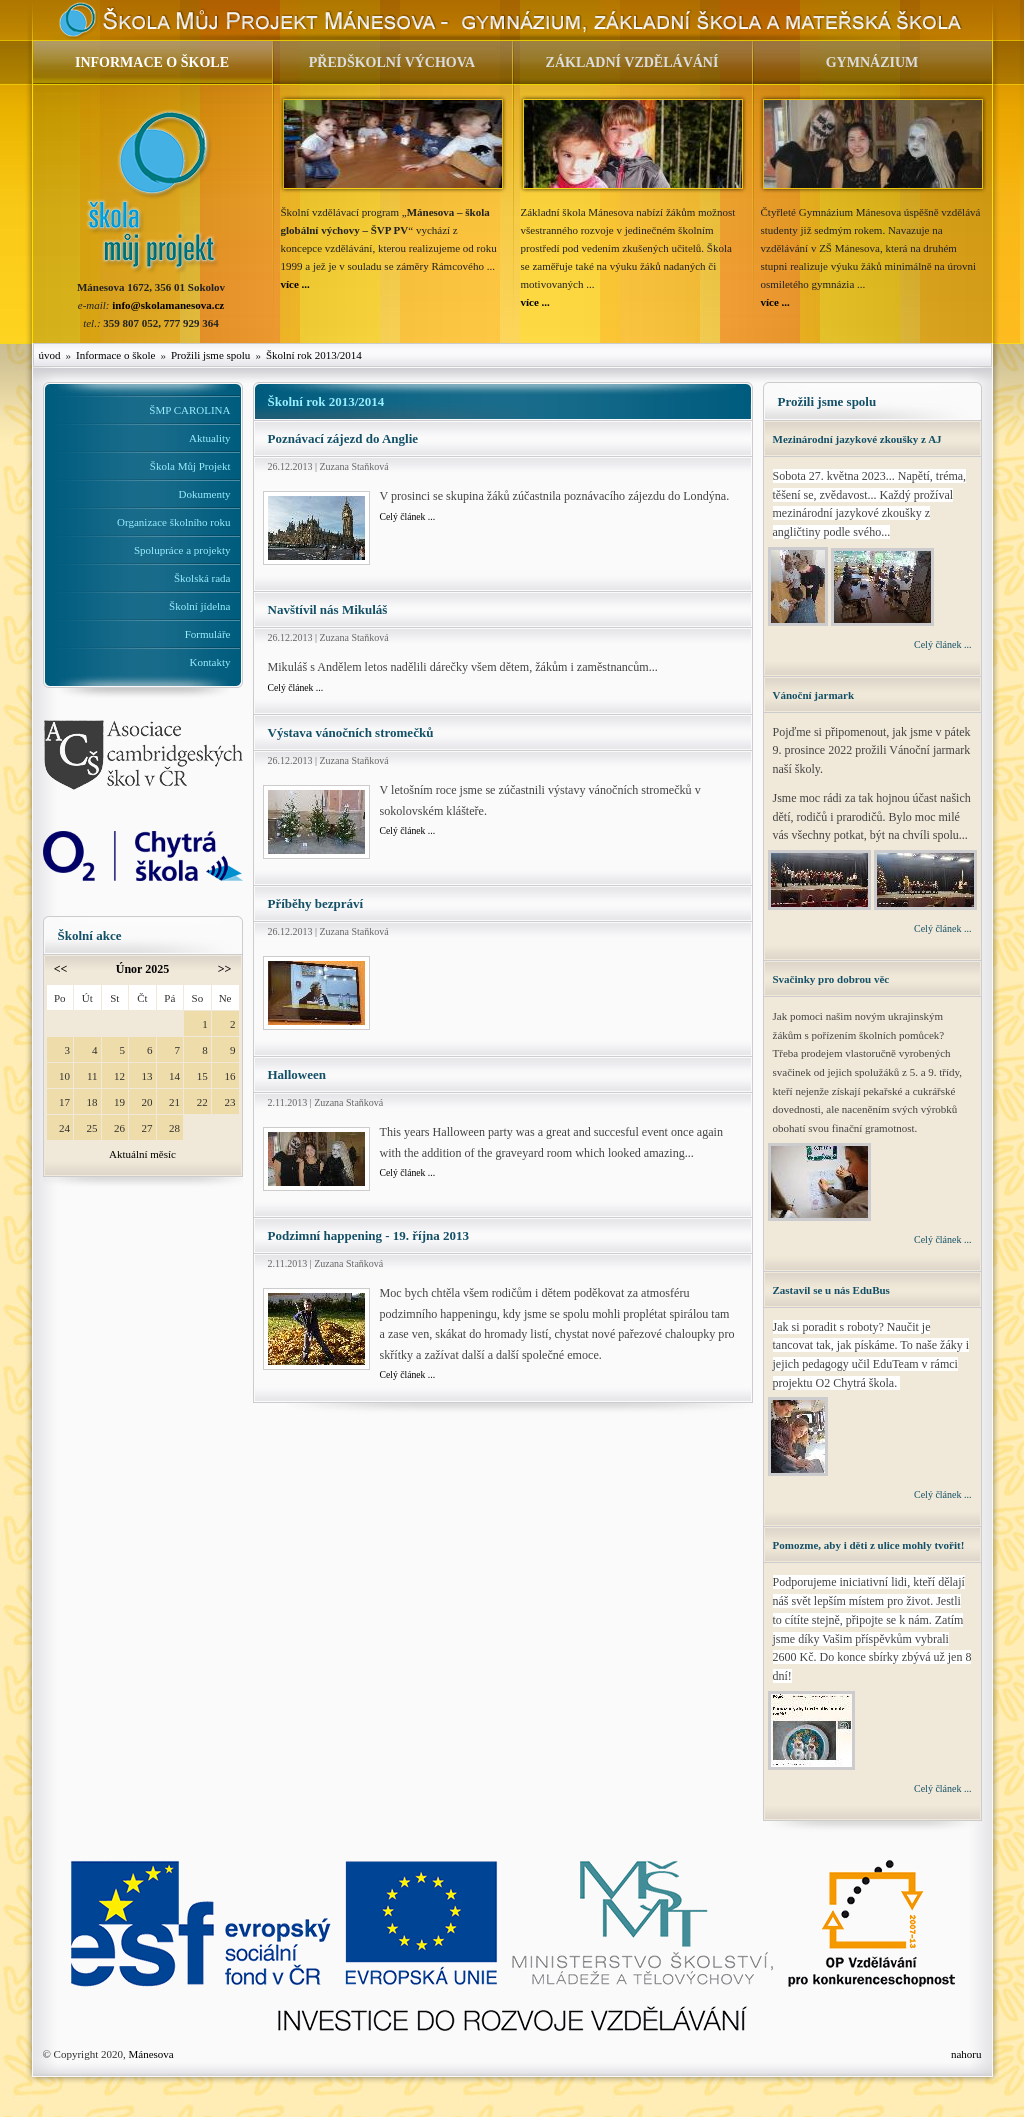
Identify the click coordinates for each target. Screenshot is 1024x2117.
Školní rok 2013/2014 (314, 355)
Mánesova (150, 2054)
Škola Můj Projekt (190, 466)
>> (225, 969)
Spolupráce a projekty (182, 550)
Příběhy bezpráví (316, 903)
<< (61, 969)
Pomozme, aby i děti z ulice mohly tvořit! (869, 1545)
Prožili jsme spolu (210, 355)
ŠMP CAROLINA (189, 410)
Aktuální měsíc (142, 1154)
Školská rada (202, 578)
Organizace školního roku (173, 522)
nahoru (966, 2054)
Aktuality (210, 438)
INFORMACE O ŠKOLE (152, 62)
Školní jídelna (199, 606)
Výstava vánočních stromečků (351, 732)
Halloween (297, 1074)
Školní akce (90, 935)
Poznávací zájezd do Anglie (343, 438)
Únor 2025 (142, 969)
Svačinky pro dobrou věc (831, 979)
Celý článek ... (408, 516)
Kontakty (210, 662)
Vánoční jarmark (814, 695)
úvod (50, 355)
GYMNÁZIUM (872, 62)
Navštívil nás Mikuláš (328, 609)
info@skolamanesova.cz (168, 305)
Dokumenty (205, 494)
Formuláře (208, 634)
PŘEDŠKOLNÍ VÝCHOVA (392, 62)
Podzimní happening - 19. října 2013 (369, 1235)
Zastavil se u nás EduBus (831, 1290)
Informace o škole (115, 355)
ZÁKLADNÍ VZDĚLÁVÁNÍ (632, 62)
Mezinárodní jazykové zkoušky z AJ (857, 439)
